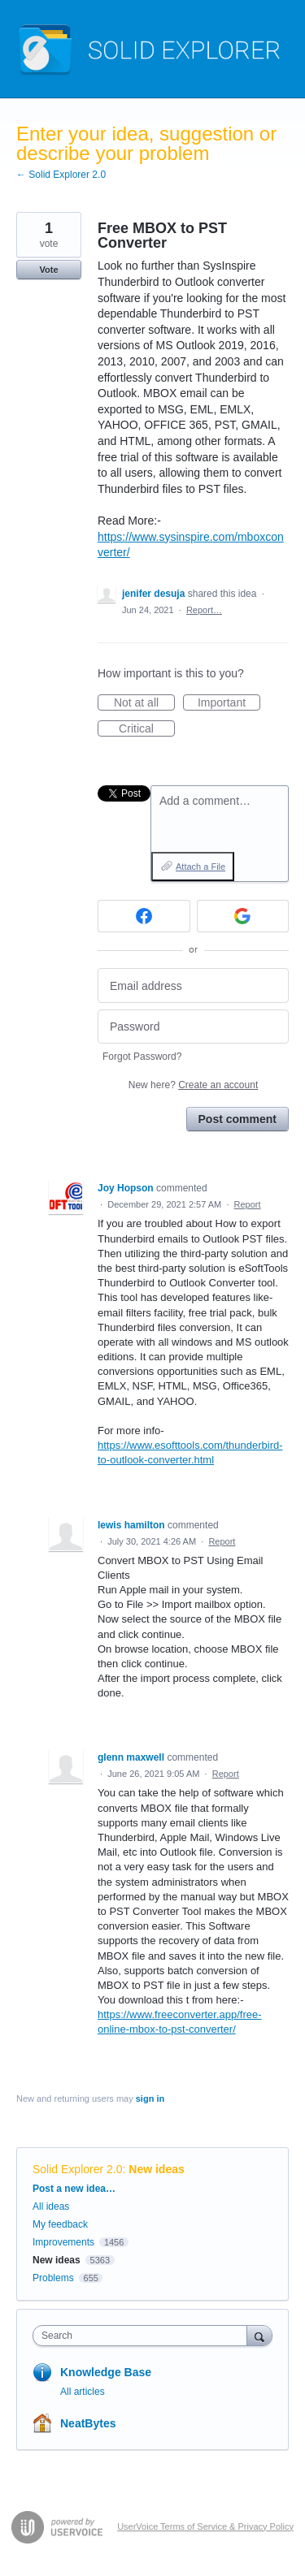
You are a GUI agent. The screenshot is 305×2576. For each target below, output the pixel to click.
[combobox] (143, 2335)
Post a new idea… (74, 2188)
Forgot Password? (141, 1056)
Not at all (144, 703)
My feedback (60, 2224)
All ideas (51, 2206)
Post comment (237, 1119)
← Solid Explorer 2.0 (61, 174)
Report (247, 1204)
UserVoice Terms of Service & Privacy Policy (205, 2526)
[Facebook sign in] (144, 916)
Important (229, 703)
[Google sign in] (243, 916)
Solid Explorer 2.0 (78, 2169)
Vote (48, 269)
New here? (193, 1085)
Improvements (63, 2242)
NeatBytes (87, 2423)
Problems (53, 2278)
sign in (150, 2098)
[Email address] (193, 985)
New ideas (156, 2169)
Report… (204, 610)
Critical (147, 729)
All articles (82, 2391)
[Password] (193, 1026)
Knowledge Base (105, 2372)
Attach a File (200, 866)
